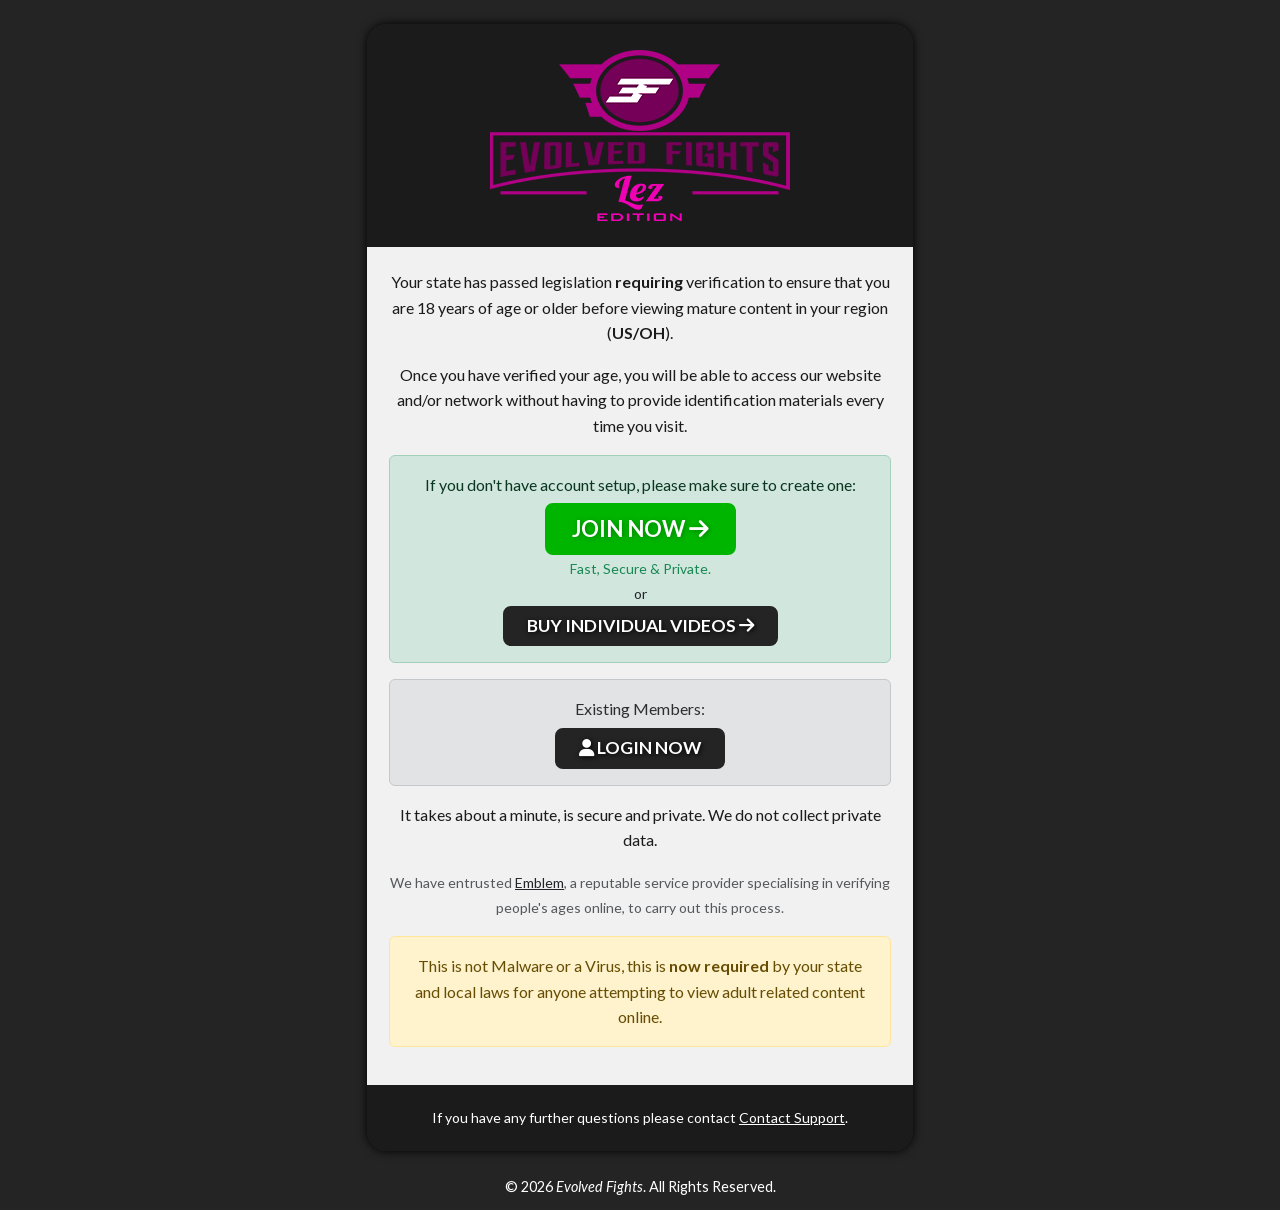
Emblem (539, 882)
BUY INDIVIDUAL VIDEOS (640, 625)
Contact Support (792, 1117)
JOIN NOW (640, 528)
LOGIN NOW (640, 747)
